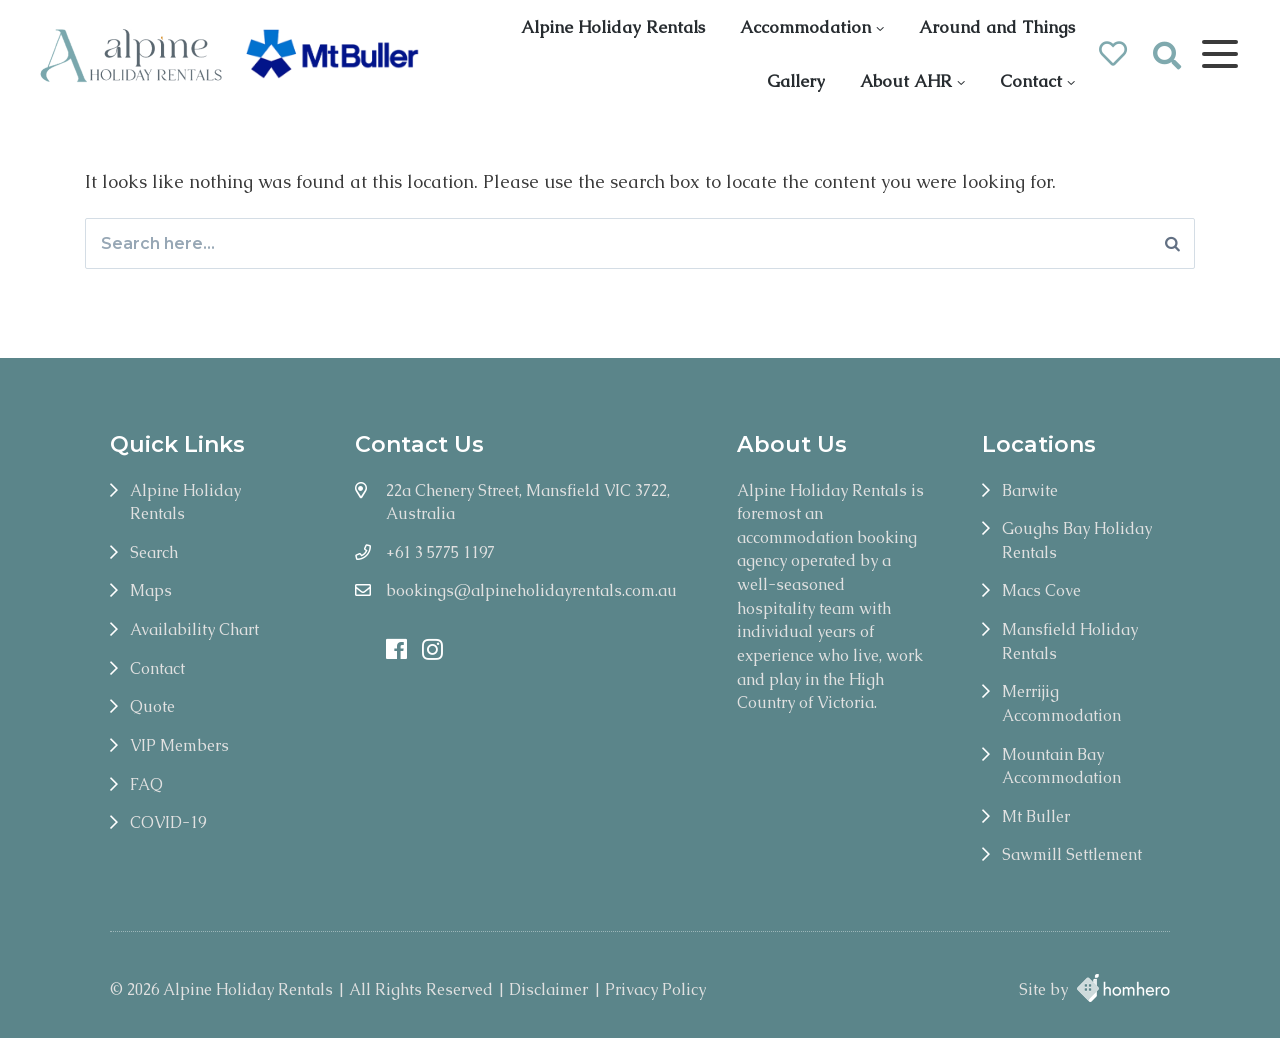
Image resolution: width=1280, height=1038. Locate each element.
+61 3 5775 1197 (440, 552)
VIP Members (179, 745)
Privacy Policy (655, 989)
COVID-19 (168, 822)
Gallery (796, 81)
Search (154, 552)
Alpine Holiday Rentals (613, 27)
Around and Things (997, 27)
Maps (151, 590)
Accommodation (805, 27)
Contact (1031, 81)
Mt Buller (1036, 816)
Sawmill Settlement (1072, 854)
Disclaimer (548, 989)
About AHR (906, 81)
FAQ (146, 784)
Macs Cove (1041, 590)
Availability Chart (194, 629)
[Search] (1172, 243)
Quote (152, 706)
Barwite (1030, 490)
